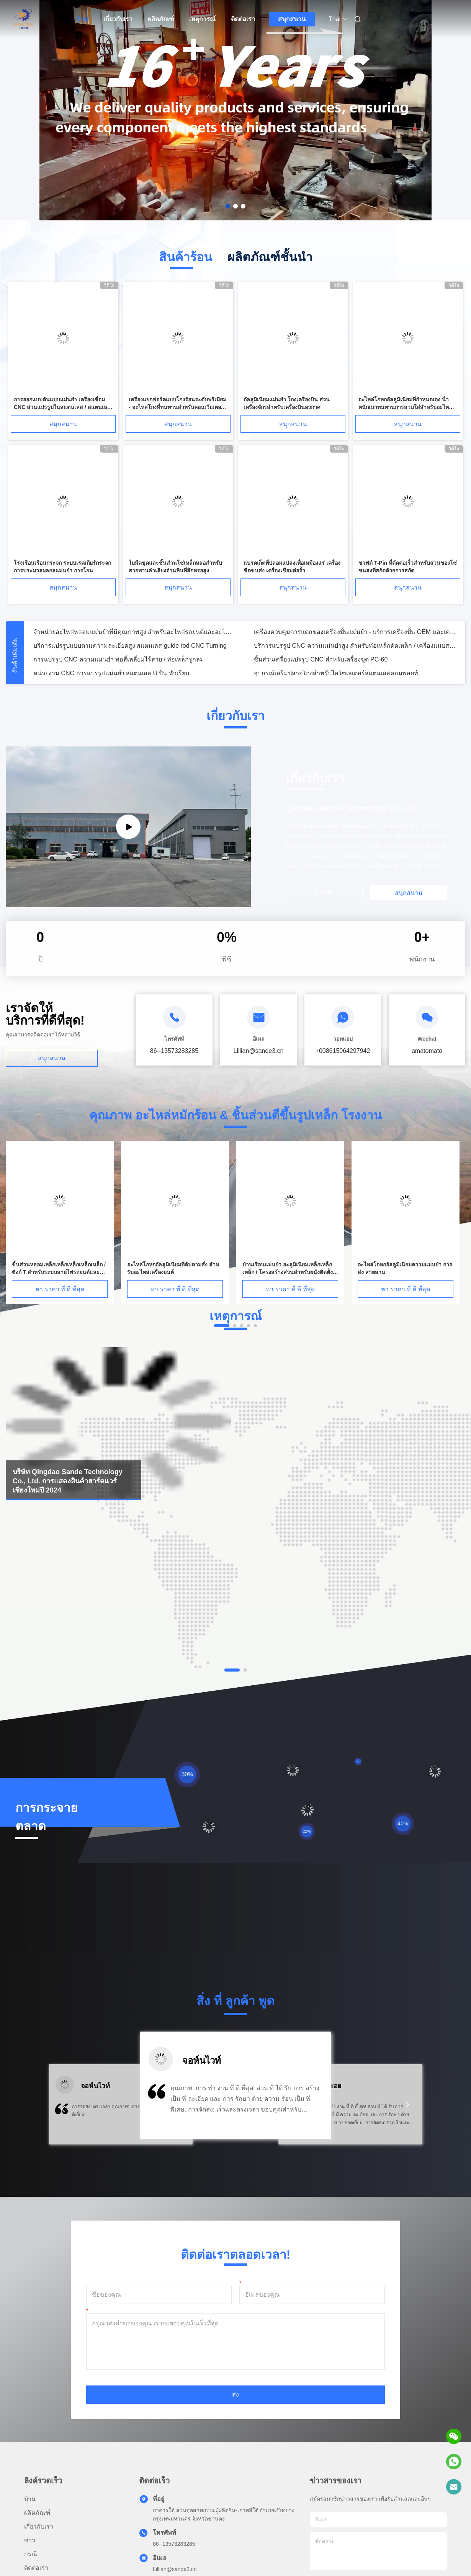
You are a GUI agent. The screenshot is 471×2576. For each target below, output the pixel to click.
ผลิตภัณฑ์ (161, 19)
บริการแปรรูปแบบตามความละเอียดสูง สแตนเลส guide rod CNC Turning (130, 645)
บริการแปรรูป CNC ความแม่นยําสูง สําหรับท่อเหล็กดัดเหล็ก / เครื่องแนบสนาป (355, 645)
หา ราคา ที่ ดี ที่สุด (59, 1289)
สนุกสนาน (292, 19)
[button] (63, 2109)
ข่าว (29, 2540)
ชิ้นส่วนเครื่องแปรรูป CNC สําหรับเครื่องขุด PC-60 (321, 659)
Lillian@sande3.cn (175, 2569)
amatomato (427, 1051)
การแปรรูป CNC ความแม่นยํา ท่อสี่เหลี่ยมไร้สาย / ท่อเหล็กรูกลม (118, 659)
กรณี (30, 2554)
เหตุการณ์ (202, 19)
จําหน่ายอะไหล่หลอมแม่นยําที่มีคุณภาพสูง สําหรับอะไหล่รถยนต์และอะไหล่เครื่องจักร (134, 632)
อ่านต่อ (324, 892)
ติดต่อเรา (243, 19)
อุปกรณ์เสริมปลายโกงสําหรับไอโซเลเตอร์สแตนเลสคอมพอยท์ (336, 673)
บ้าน (82, 19)
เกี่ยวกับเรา (117, 19)
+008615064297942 (343, 1051)
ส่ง (235, 2394)
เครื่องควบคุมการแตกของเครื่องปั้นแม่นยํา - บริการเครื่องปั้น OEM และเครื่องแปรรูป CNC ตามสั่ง (355, 632)
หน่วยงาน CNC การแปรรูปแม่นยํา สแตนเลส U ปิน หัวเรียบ (111, 673)
